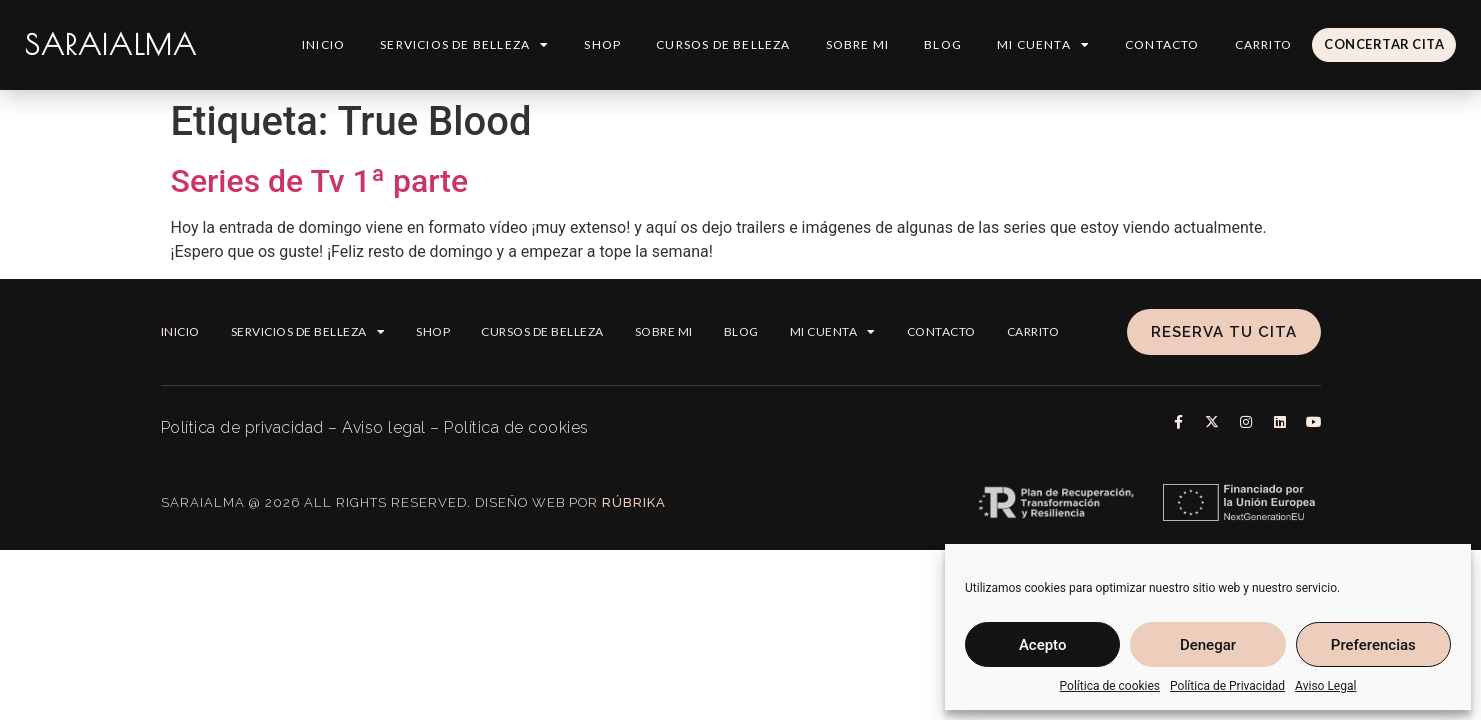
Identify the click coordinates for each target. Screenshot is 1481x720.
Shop (601, 44)
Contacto (1161, 44)
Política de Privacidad (1227, 686)
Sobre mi (857, 44)
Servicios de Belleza (463, 45)
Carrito (1262, 44)
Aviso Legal (1325, 686)
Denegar (1208, 645)
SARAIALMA (111, 44)
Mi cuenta (1042, 45)
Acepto (1043, 645)
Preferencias (1373, 645)
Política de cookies (1110, 686)
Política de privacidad (242, 427)
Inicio (322, 44)
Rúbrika (634, 502)
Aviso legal (384, 427)
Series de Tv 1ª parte (320, 181)
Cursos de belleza (722, 44)
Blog (942, 44)
